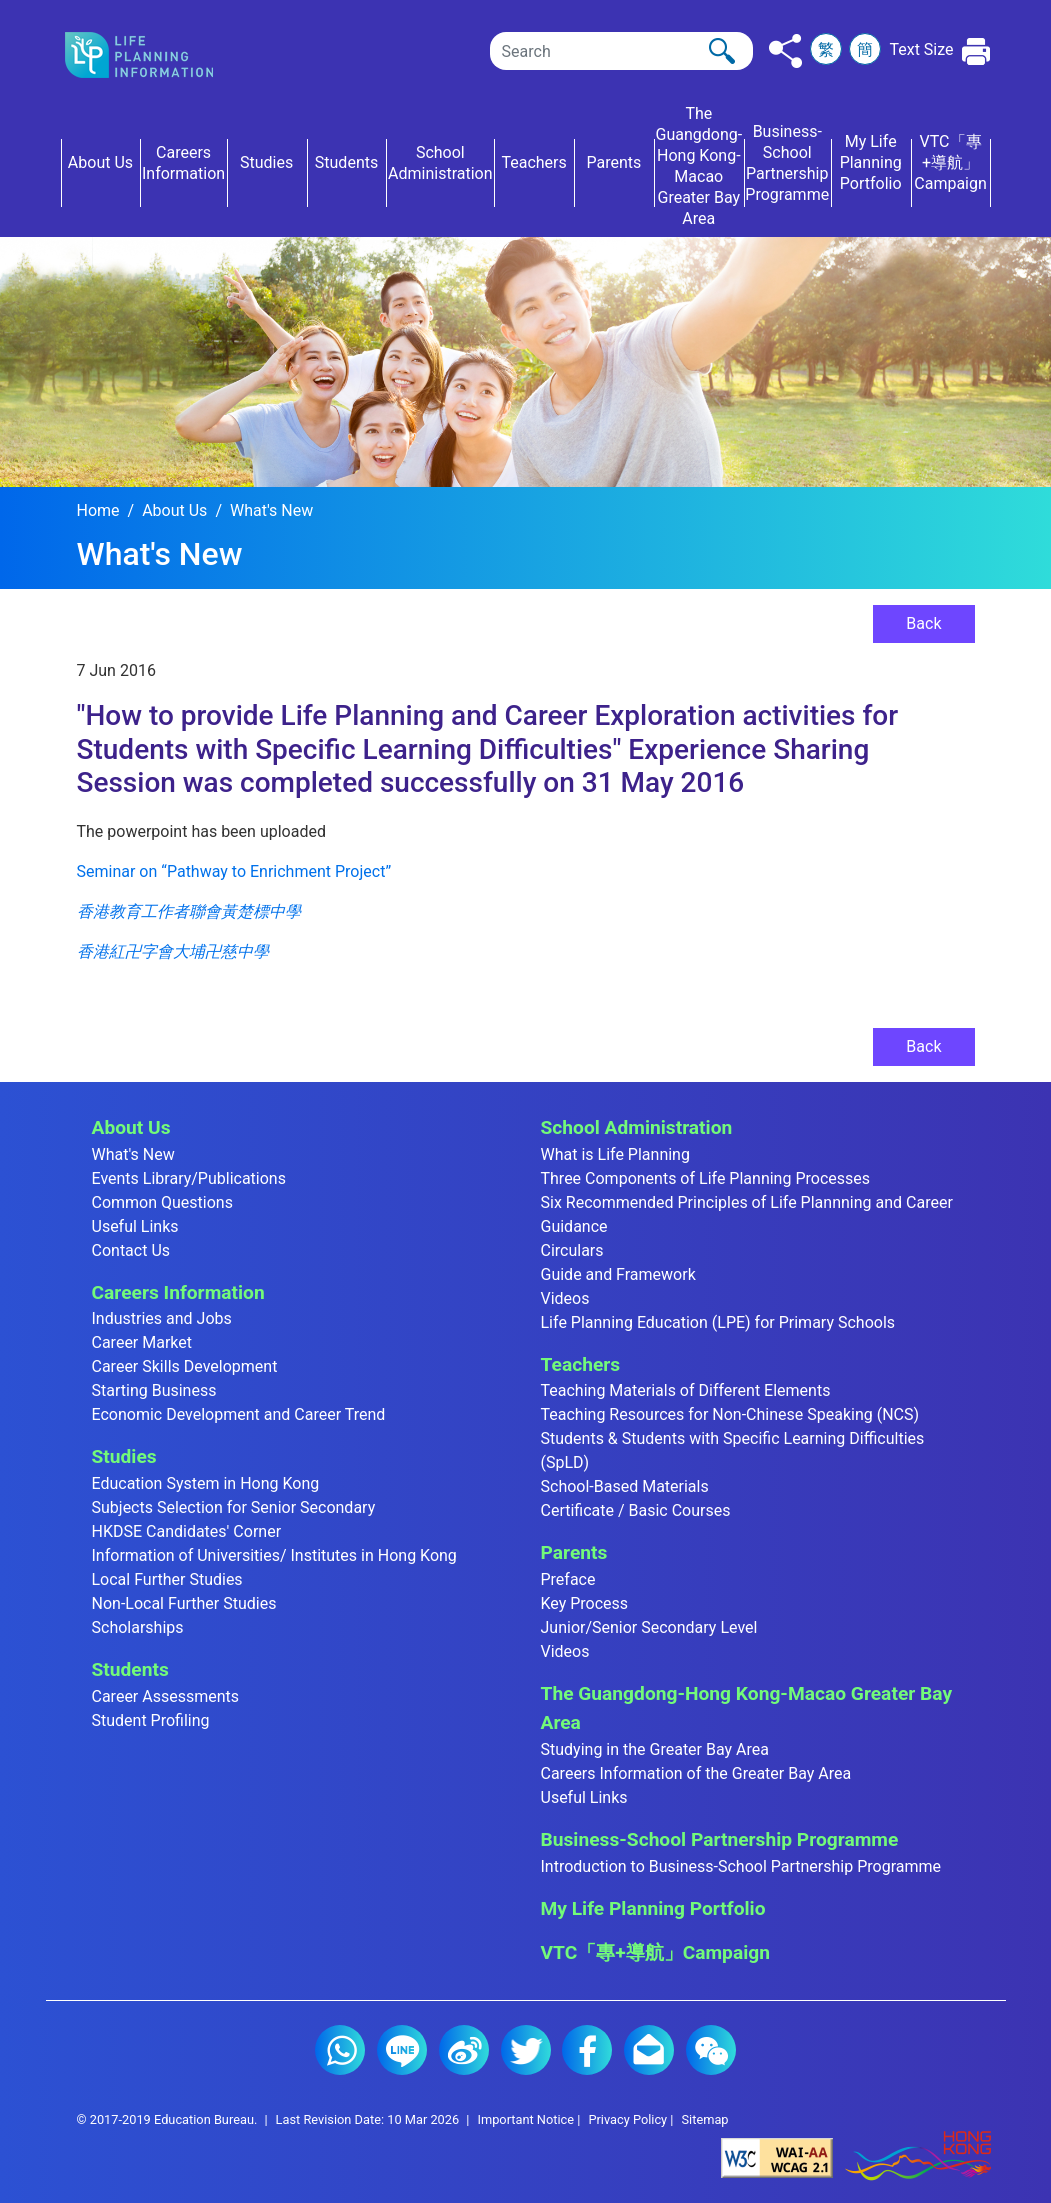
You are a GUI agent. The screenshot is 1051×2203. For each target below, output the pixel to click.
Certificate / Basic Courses (636, 1510)
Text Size (921, 49)
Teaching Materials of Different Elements (686, 1390)
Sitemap (704, 2119)
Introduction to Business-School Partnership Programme (741, 1866)
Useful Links (135, 1226)
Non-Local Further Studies (184, 1603)
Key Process (585, 1603)
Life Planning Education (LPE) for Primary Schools (718, 1322)
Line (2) (402, 2050)
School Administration (637, 1127)
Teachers (581, 1364)
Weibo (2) (464, 2050)
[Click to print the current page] (976, 51)
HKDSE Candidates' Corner (187, 1531)
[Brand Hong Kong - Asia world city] (918, 2156)
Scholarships (138, 1627)
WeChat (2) (711, 2050)
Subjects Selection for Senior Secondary (234, 1507)
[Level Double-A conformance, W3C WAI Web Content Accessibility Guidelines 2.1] (777, 2156)
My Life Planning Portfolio (653, 1908)
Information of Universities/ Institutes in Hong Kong (274, 1555)
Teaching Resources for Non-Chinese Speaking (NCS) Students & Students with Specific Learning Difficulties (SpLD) (733, 1438)
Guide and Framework (618, 1274)
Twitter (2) (526, 2050)
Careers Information (178, 1292)
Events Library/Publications (189, 1178)
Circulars (572, 1250)
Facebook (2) (587, 2050)
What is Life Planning (615, 1154)
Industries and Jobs (162, 1318)
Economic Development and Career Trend (239, 1414)
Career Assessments (166, 1696)
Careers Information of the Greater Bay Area (696, 1773)
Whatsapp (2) (340, 2050)
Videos (565, 1298)
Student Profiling (151, 1720)
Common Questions (162, 1202)
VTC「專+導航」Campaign (655, 1952)
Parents (574, 1552)
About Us (174, 510)
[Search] (621, 51)
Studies (124, 1456)
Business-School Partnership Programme (720, 1839)
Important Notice (525, 2119)
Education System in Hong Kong (206, 1483)
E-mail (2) (649, 2050)
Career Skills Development (185, 1366)
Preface (568, 1579)
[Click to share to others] (785, 51)
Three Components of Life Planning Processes (706, 1178)
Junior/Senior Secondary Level (649, 1627)
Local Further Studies (167, 1579)
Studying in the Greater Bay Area (655, 1749)
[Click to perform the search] (722, 51)
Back (923, 623)
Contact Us (131, 1250)
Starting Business (154, 1390)
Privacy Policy (627, 2119)
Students (130, 1669)
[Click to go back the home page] (155, 55)
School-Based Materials (625, 1486)
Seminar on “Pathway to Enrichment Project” (234, 871)
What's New (271, 510)
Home (98, 510)
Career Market (142, 1342)
